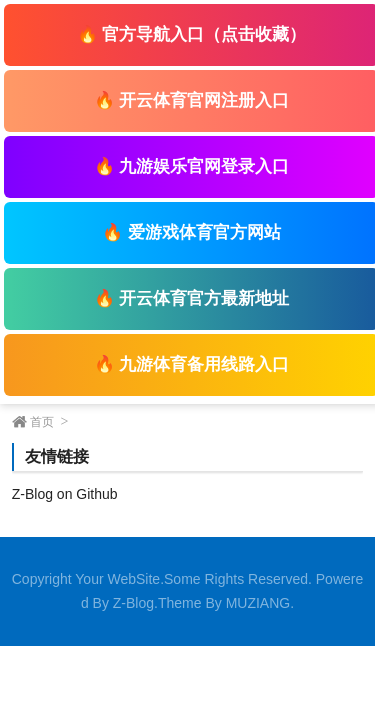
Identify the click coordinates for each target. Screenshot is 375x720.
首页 (42, 422)
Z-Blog (133, 603)
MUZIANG (258, 603)
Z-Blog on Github (65, 494)
